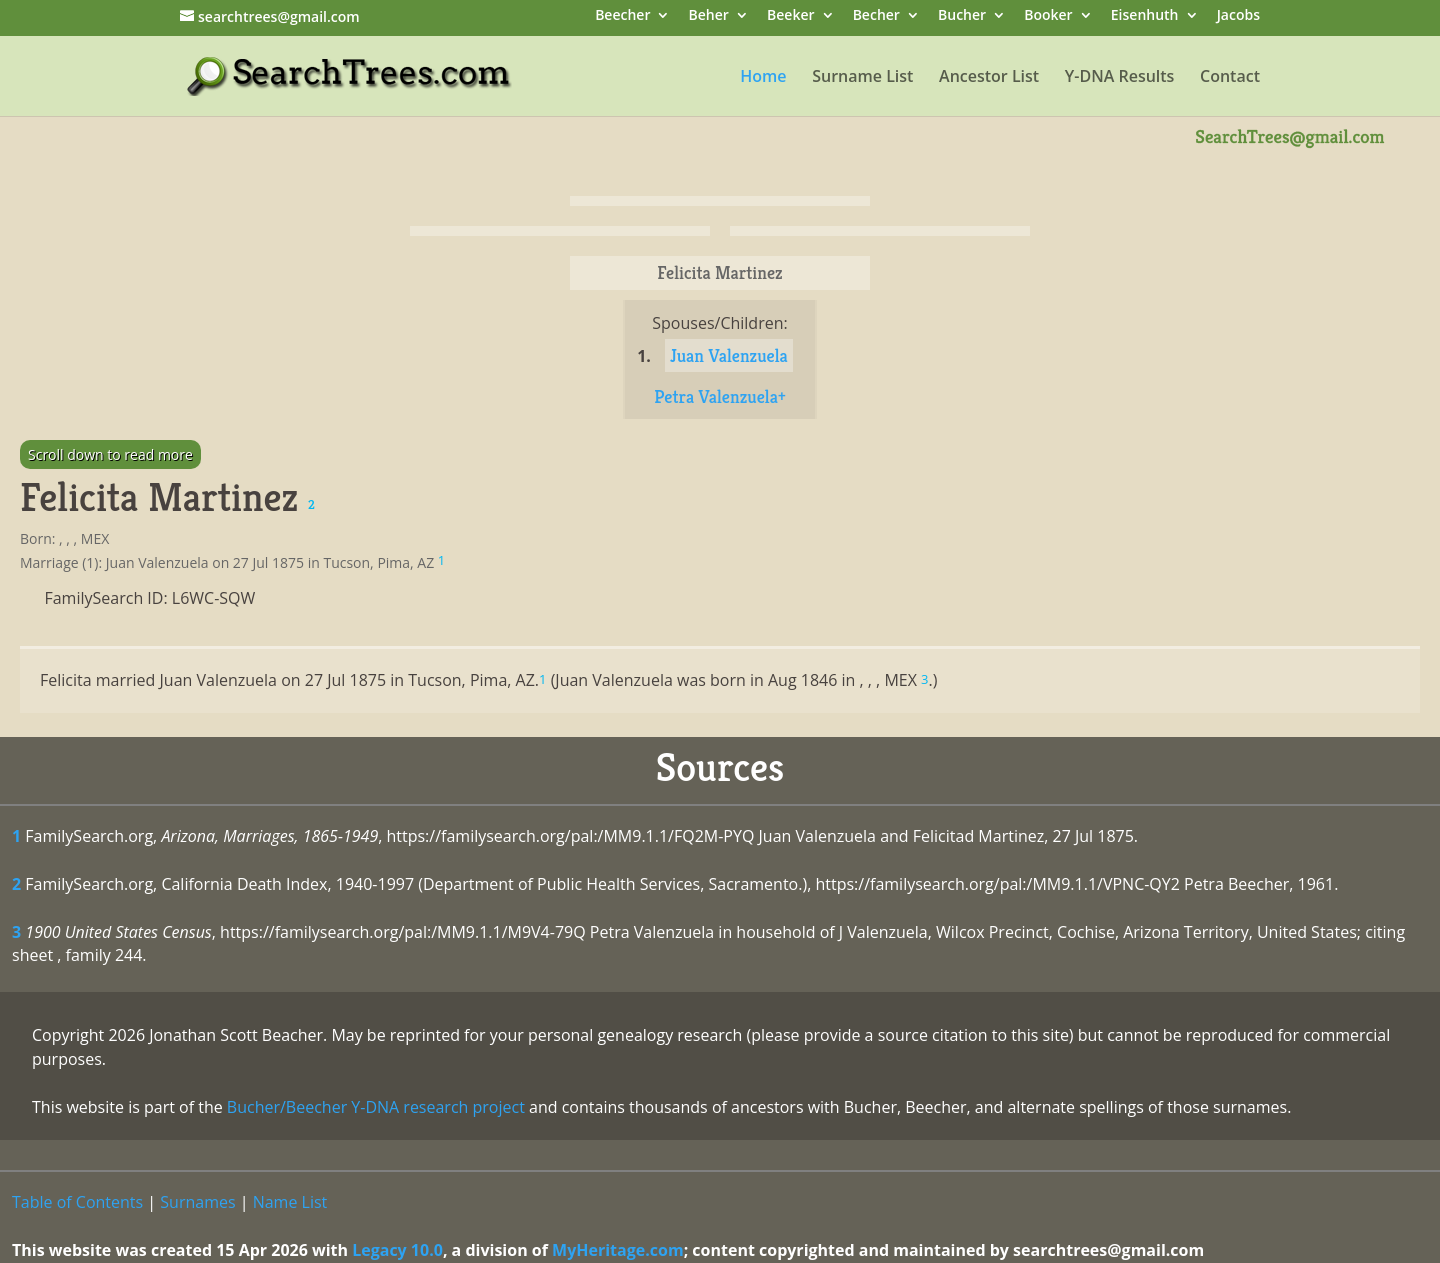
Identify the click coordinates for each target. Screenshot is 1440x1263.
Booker (1048, 16)
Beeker (791, 16)
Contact (1230, 78)
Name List (290, 1202)
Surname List (862, 78)
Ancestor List (989, 78)
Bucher (962, 16)
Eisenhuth (1145, 16)
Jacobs (1238, 16)
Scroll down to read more (110, 454)
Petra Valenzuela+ (719, 396)
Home (763, 78)
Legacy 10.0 (397, 1250)
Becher (876, 16)
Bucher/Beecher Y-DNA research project (376, 1107)
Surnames (197, 1202)
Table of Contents (77, 1202)
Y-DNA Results (1120, 78)
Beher (709, 16)
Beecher (622, 16)
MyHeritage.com (618, 1250)
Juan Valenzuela (729, 355)
